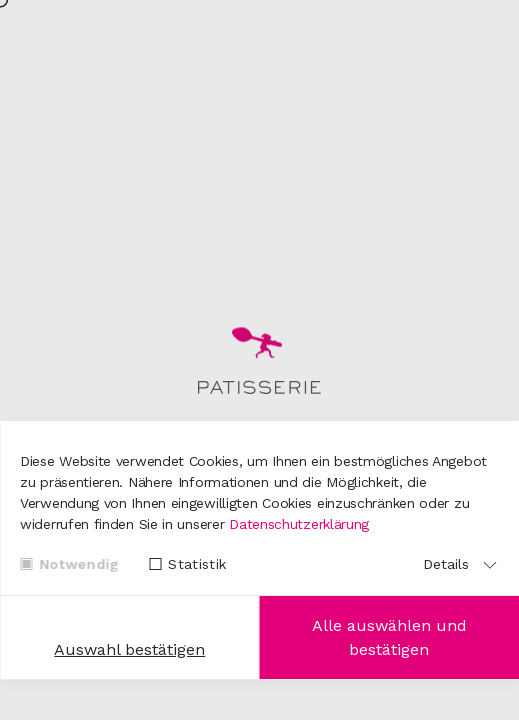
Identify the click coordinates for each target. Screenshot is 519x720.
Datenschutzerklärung (299, 524)
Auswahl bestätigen (129, 649)
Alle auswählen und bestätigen (389, 637)
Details (446, 564)
